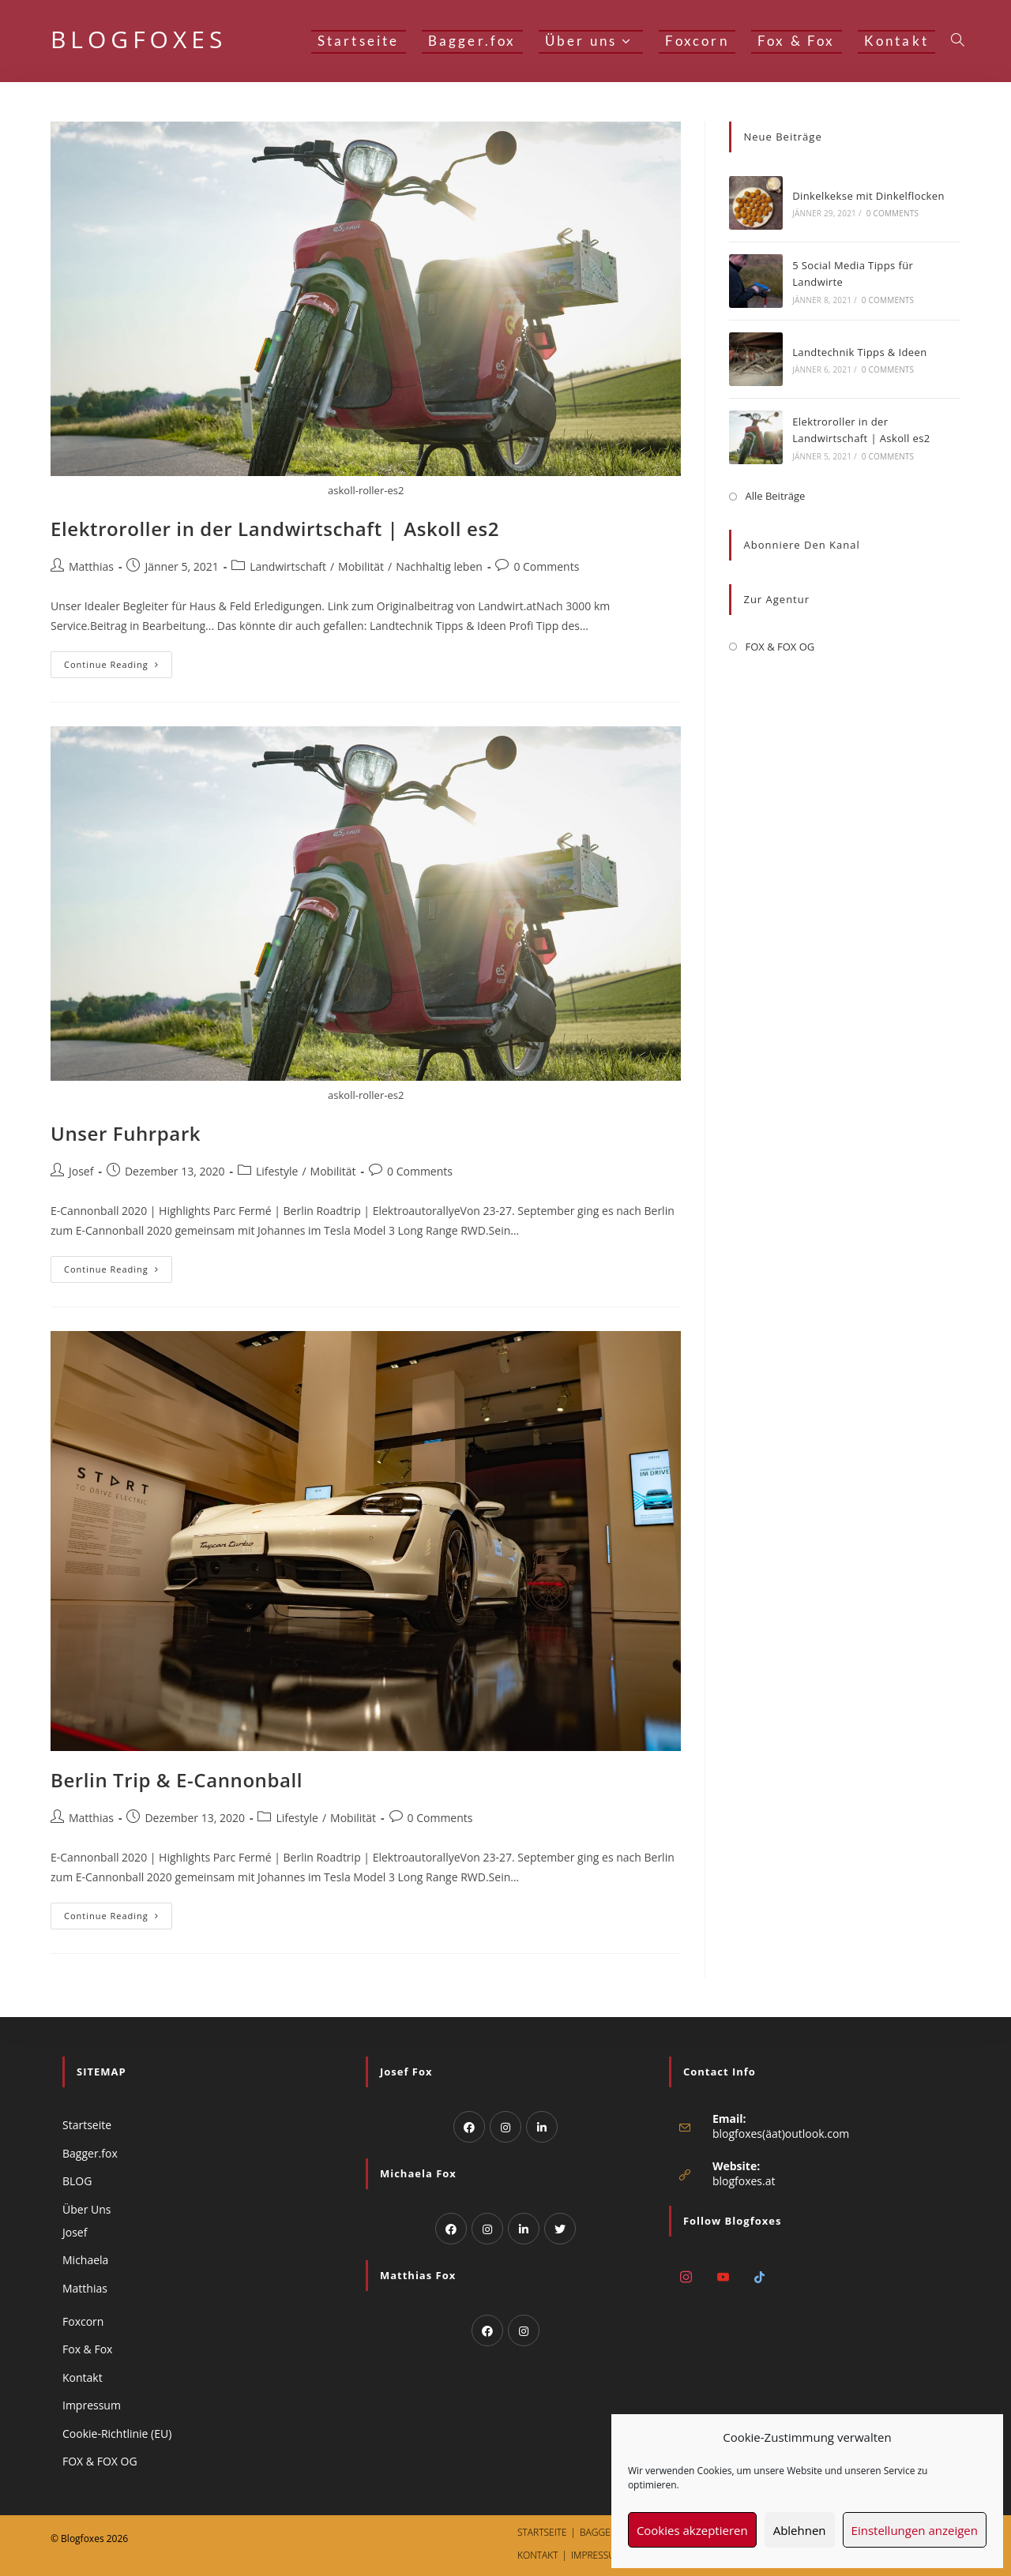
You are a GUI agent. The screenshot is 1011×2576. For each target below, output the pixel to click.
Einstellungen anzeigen (914, 2530)
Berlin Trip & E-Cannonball (177, 1780)
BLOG (77, 2180)
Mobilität (361, 566)
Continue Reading (118, 660)
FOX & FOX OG (779, 646)
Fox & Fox (87, 2349)
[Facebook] (469, 2127)
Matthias (91, 566)
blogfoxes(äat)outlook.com (780, 2133)
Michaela (85, 2259)
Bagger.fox (90, 2153)
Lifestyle (277, 1171)
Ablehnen (799, 2530)
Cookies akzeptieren (692, 2530)
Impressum (91, 2405)
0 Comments (546, 566)
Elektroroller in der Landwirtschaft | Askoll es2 (275, 529)
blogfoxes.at (744, 2180)
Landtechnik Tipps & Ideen (859, 352)
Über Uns (86, 2209)
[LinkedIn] (542, 2127)
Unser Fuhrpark (126, 1133)
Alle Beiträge (775, 496)
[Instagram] (505, 2127)
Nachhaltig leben (439, 566)
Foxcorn (82, 2321)
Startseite (86, 2124)
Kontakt (82, 2377)
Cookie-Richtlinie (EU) (116, 2433)
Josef (81, 1171)
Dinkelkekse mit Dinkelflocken (868, 196)
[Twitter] (560, 2228)
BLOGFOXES (139, 39)
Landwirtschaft (288, 566)
